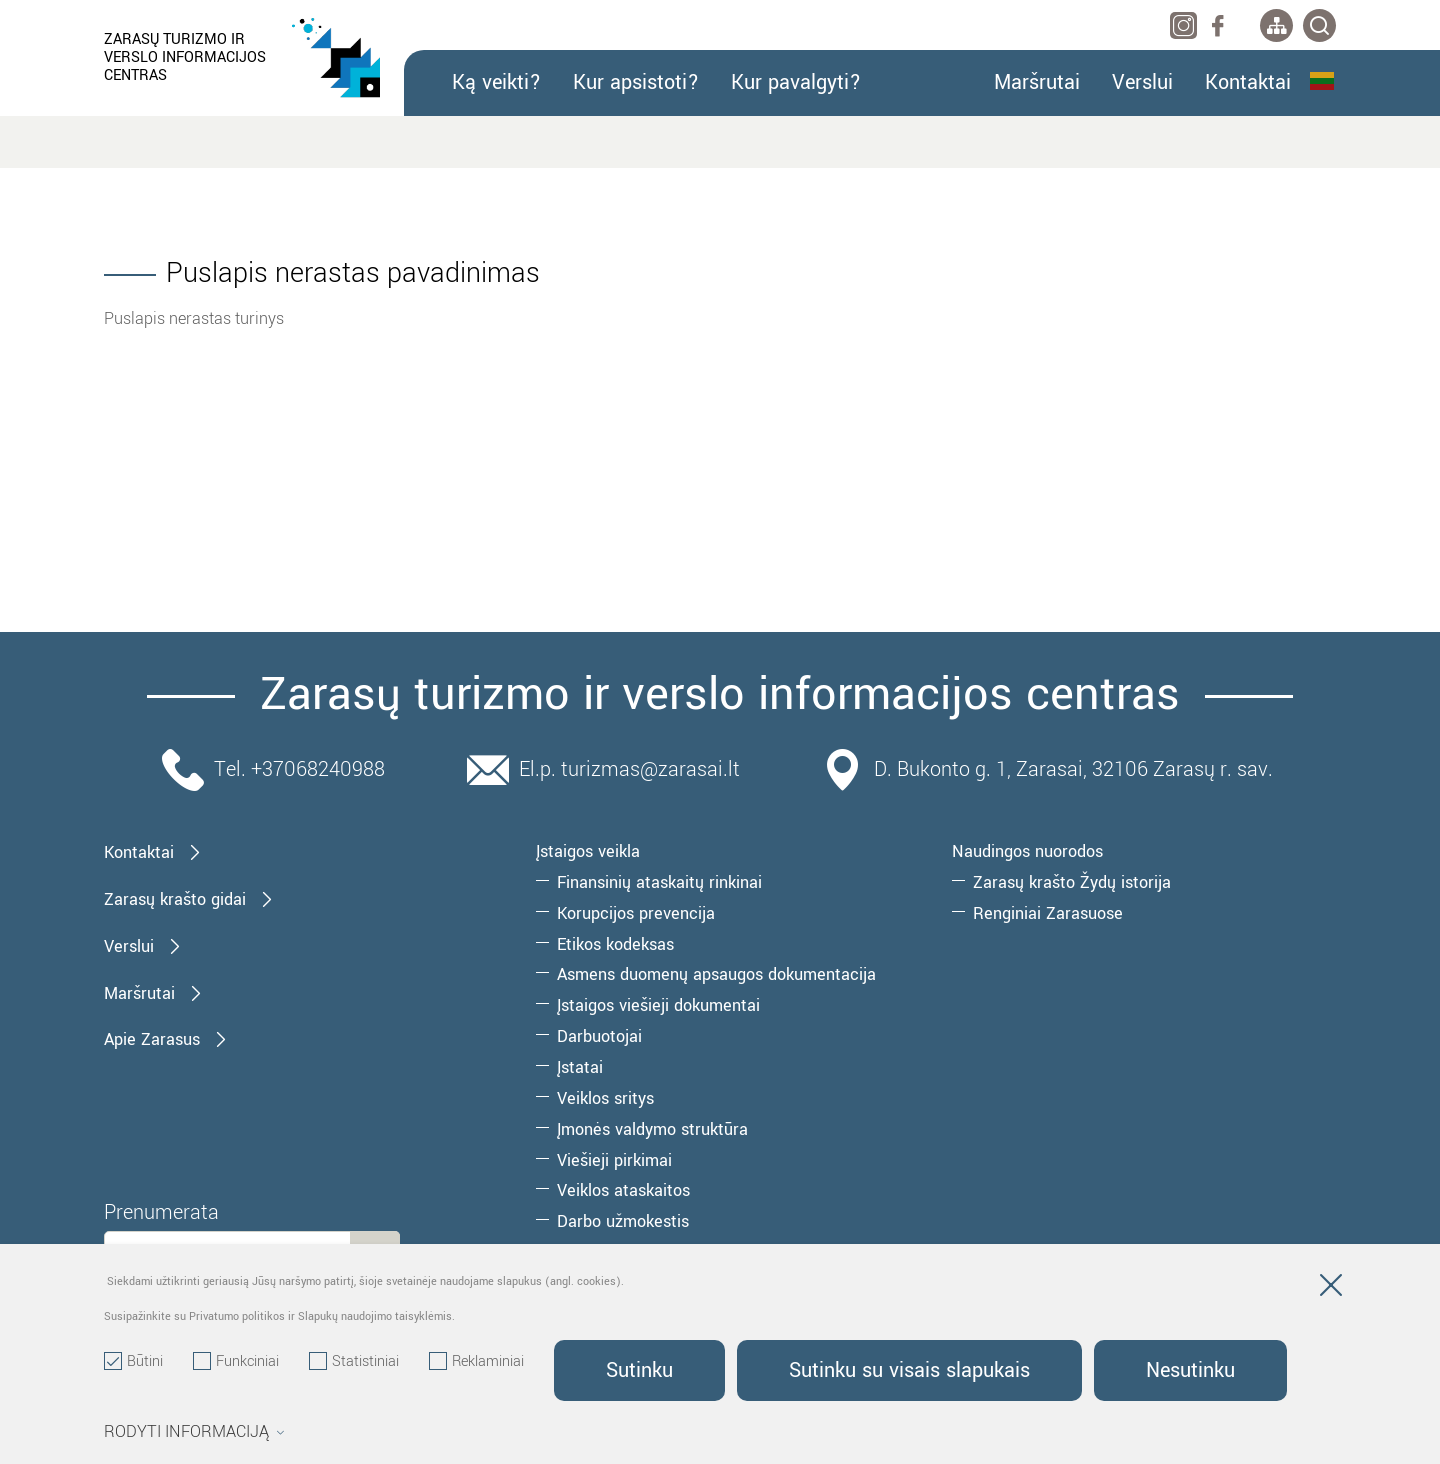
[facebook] (1217, 25)
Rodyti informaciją (194, 1432)
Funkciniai (236, 1362)
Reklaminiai (476, 1362)
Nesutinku (1190, 1370)
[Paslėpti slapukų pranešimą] (1331, 1289)
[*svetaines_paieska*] (1319, 25)
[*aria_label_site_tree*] (1276, 25)
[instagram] (1183, 25)
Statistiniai (354, 1362)
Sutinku (639, 1370)
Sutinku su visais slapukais (909, 1370)
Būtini (133, 1362)
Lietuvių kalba (1322, 81)
